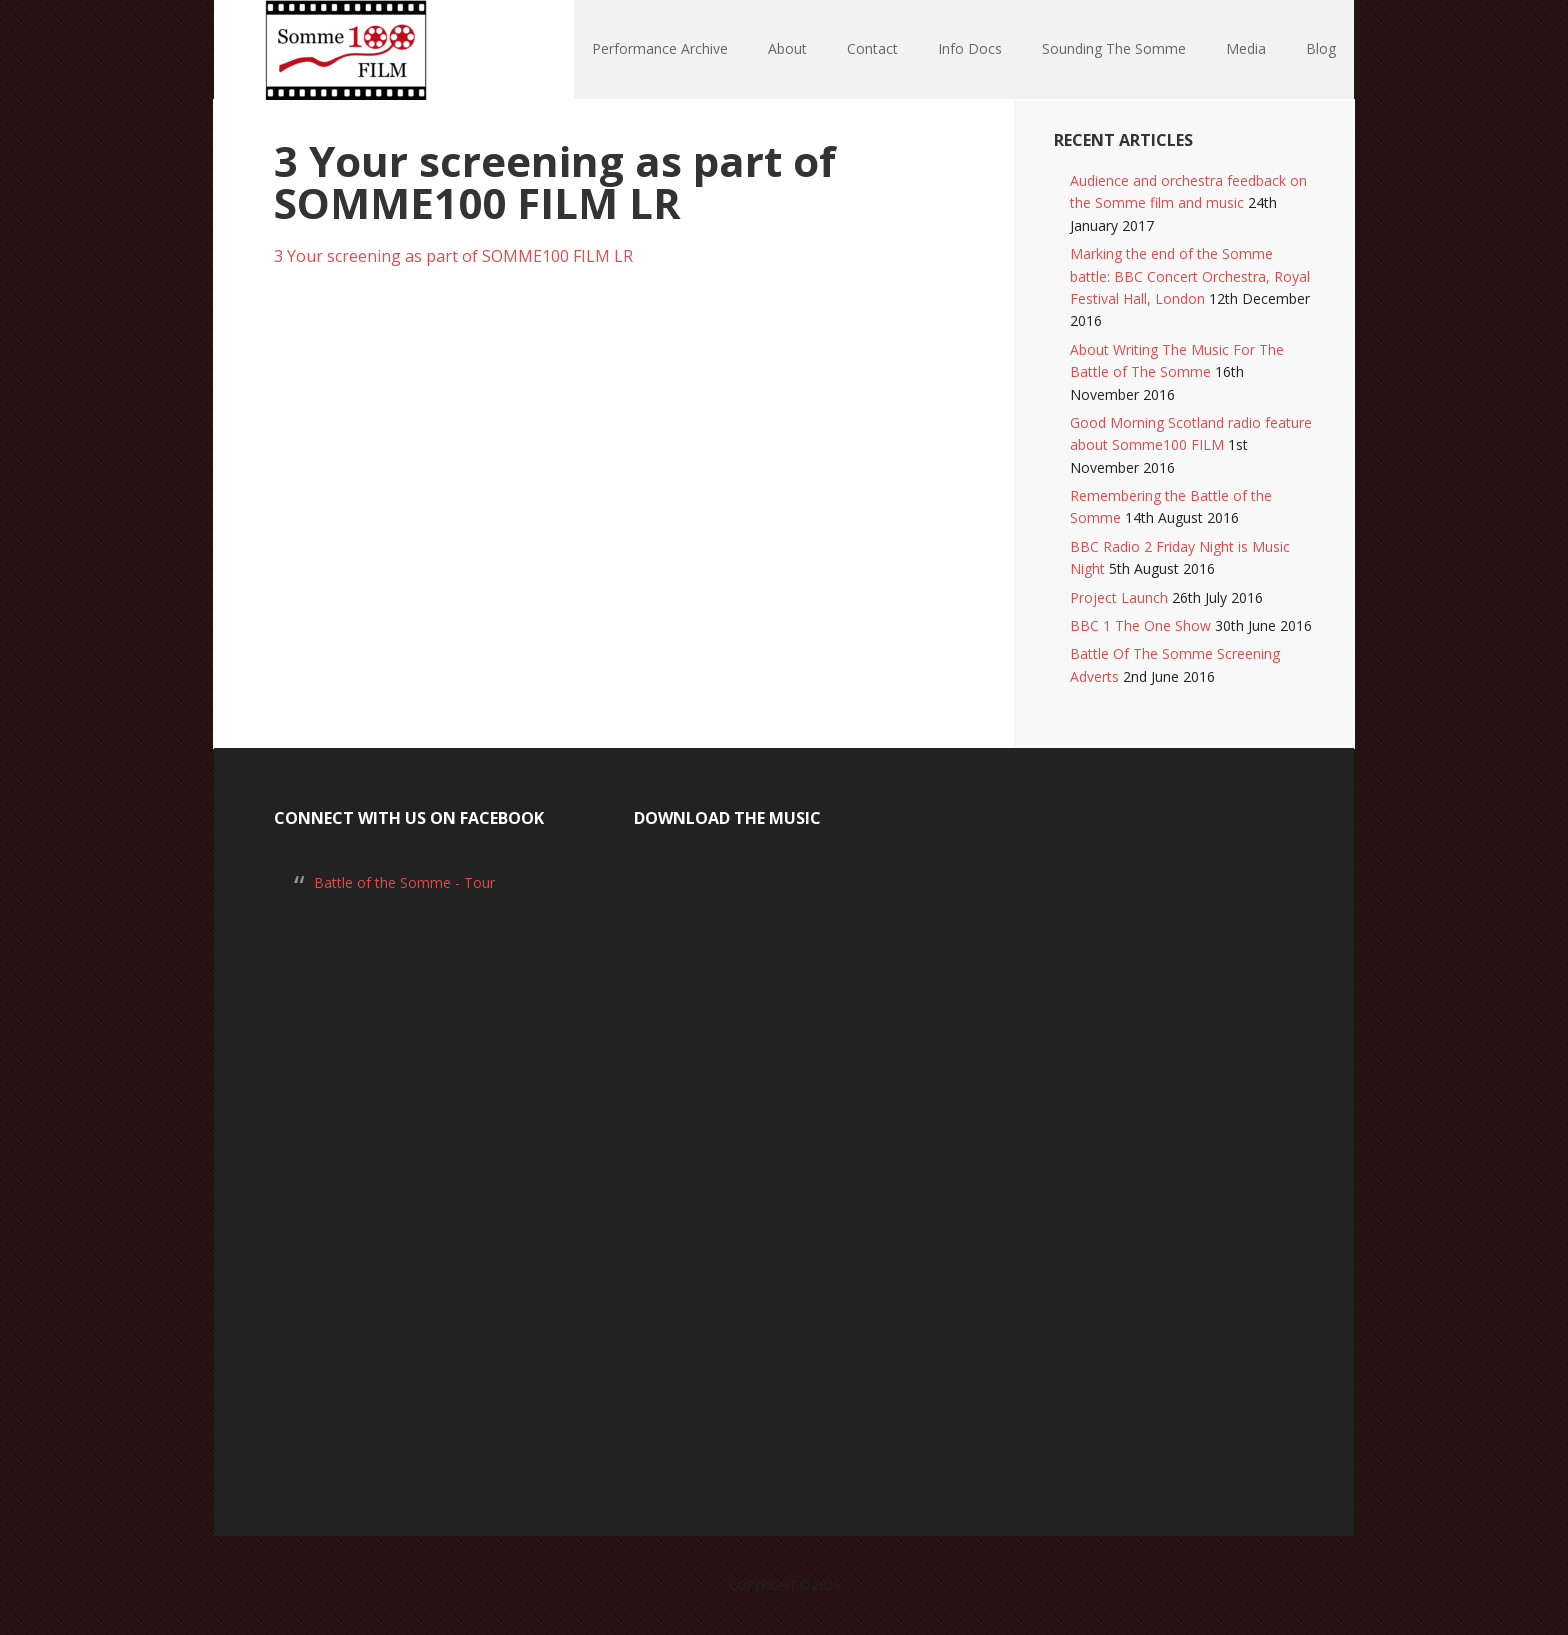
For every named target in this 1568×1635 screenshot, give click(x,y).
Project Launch (1119, 597)
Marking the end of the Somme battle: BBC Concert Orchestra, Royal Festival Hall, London (1190, 276)
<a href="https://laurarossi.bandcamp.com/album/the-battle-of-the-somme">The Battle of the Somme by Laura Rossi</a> (784, 1158)
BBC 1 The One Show (1140, 625)
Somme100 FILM (344, 50)
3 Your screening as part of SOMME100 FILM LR (453, 256)
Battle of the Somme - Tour (404, 882)
